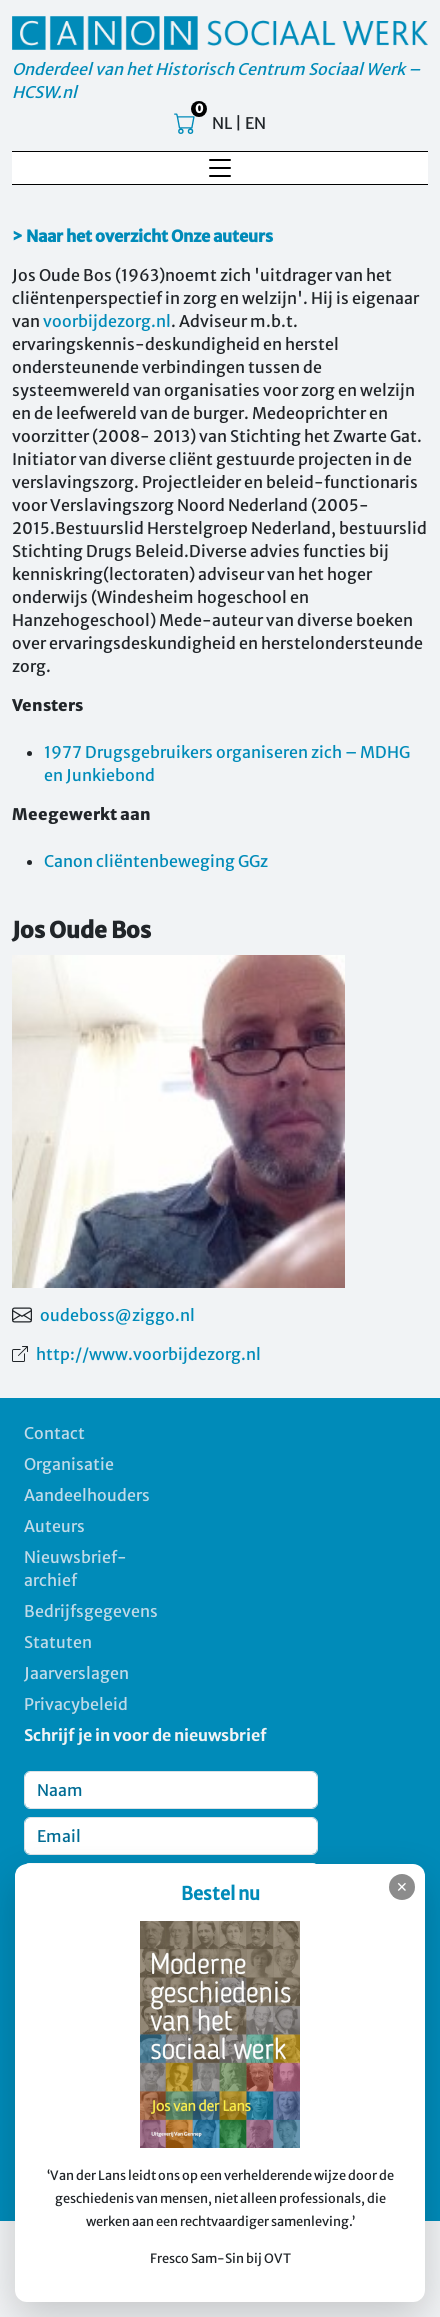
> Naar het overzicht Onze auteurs (142, 236)
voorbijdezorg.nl (107, 321)
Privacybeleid (76, 1704)
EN (255, 123)
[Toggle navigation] (220, 168)
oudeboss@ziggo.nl (117, 1315)
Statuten (58, 1642)
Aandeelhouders (87, 1495)
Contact (54, 1433)
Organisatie (69, 1464)
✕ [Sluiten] (402, 1887)
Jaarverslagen (76, 1673)
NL (222, 123)
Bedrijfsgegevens (91, 1611)
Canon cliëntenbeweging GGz (156, 861)
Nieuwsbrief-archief (75, 1568)
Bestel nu (220, 1893)
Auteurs (54, 1526)
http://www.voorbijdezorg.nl (148, 1354)
